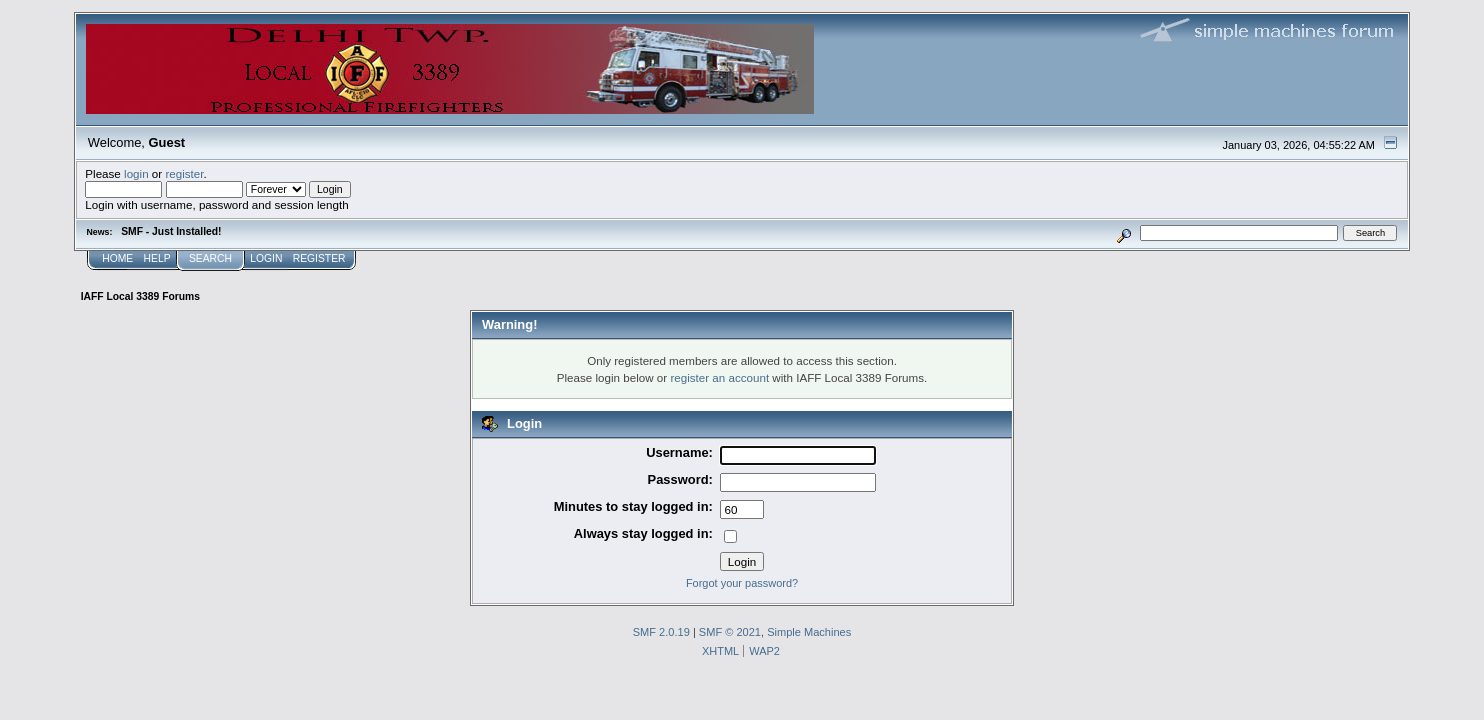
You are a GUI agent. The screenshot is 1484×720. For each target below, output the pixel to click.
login (136, 173)
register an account (719, 377)
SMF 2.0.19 (661, 632)
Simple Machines (809, 632)
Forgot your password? (742, 583)
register (184, 173)
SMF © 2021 (730, 632)
